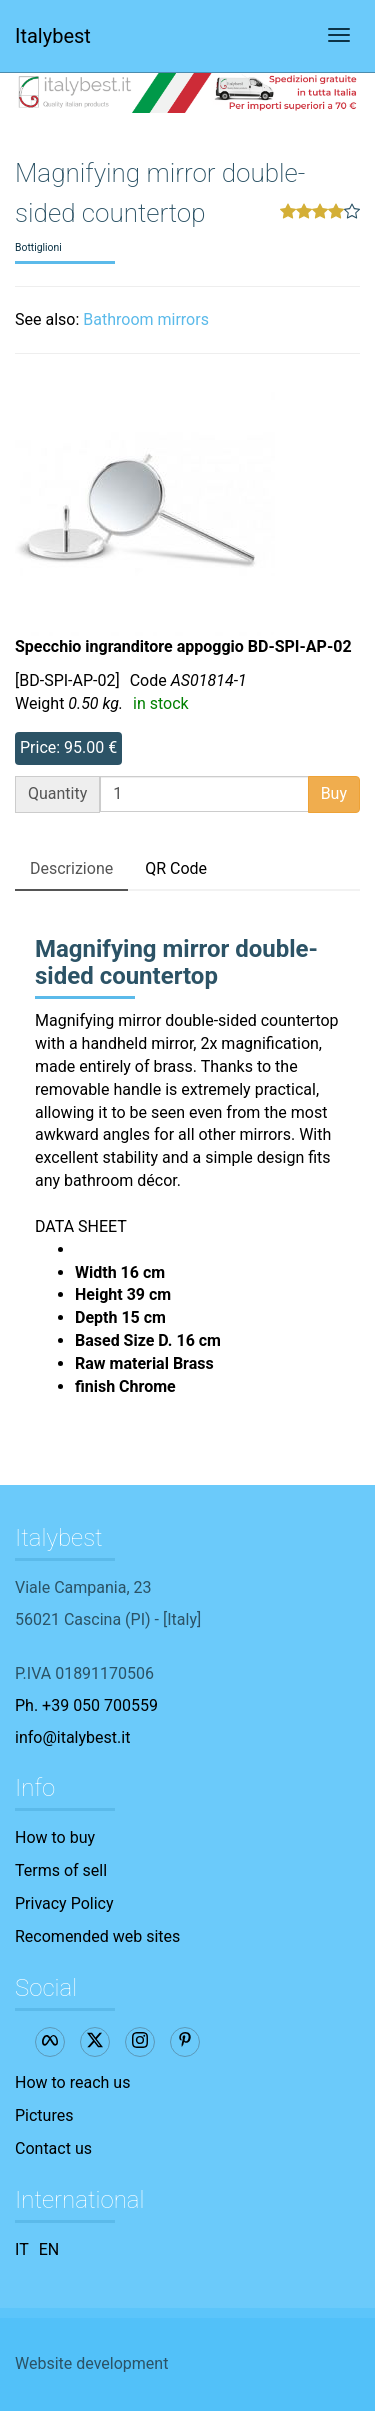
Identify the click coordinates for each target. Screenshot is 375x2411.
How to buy (55, 1837)
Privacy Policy (64, 1903)
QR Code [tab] (176, 868)
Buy (334, 793)
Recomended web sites (97, 1936)
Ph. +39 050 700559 (86, 1705)
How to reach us (72, 2082)
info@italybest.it (72, 1737)
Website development (91, 2363)
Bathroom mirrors (146, 319)
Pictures (44, 2115)
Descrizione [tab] (71, 868)
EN (49, 2249)
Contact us (53, 2148)
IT (22, 2249)
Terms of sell (61, 1870)
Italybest (53, 36)
